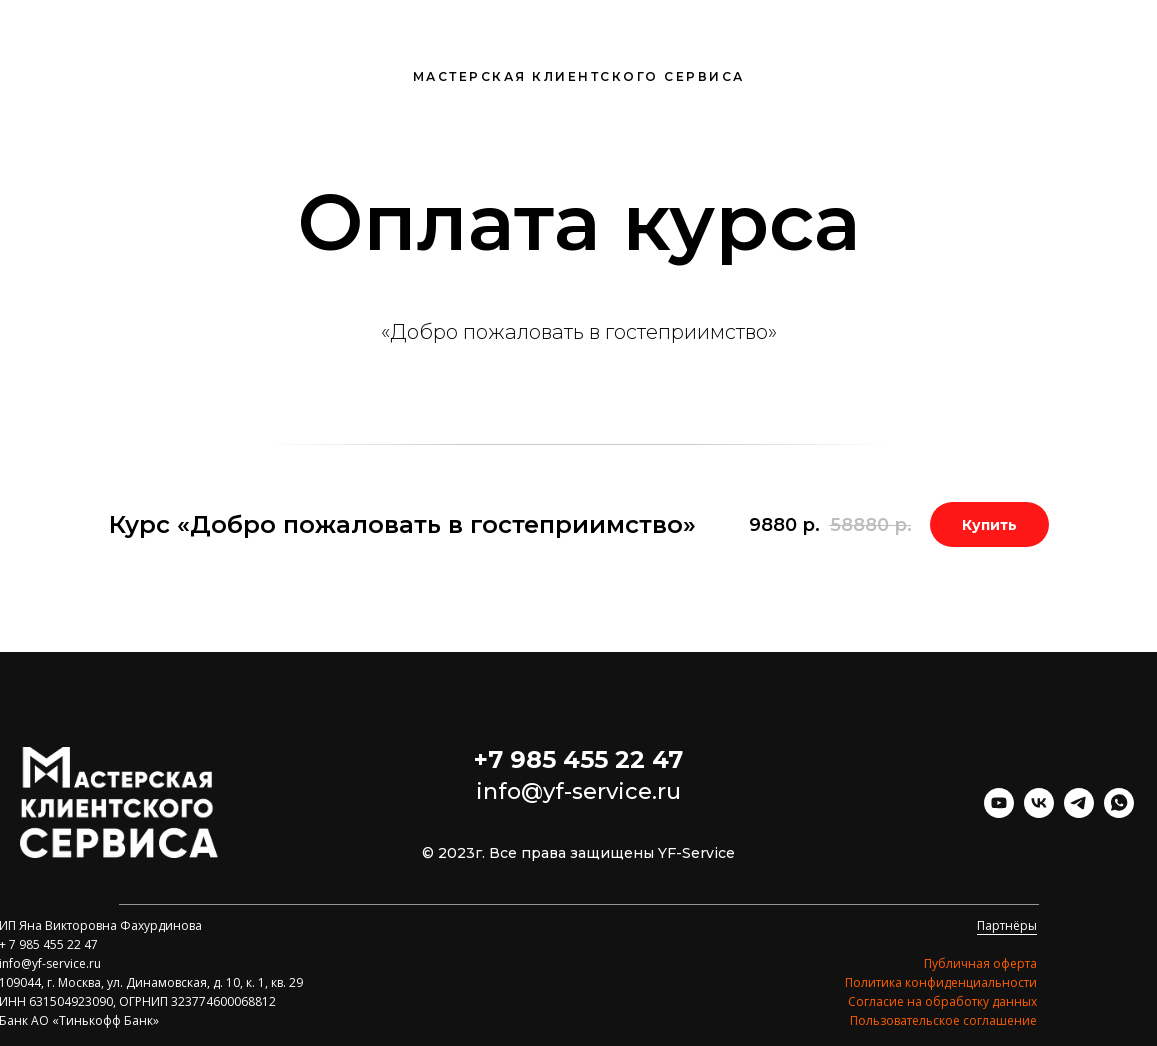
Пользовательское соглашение (943, 1020)
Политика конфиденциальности (941, 982)
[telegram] (1079, 812)
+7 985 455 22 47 (578, 759)
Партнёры (1007, 925)
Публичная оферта (980, 963)
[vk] (1039, 812)
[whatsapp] (1119, 812)
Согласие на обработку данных (942, 1001)
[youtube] (999, 812)
